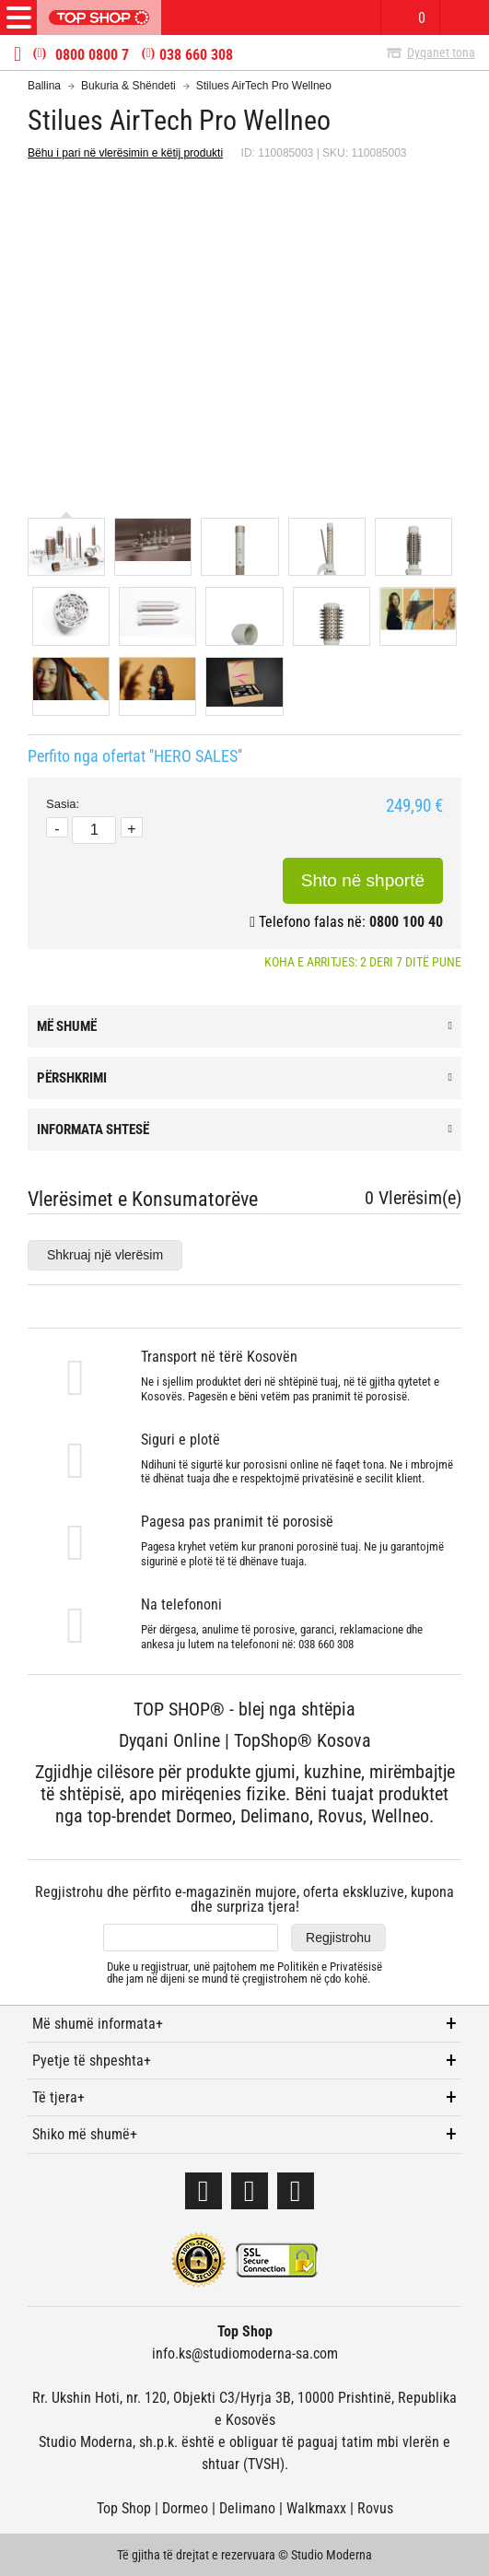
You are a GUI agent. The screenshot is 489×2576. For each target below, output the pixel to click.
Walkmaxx (316, 2508)
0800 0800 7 (92, 55)
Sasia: (62, 804)
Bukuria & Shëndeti (128, 85)
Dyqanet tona (441, 52)
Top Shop (124, 2508)
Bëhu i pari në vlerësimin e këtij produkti (125, 152)
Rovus (375, 2508)
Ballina (44, 85)
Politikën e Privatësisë (329, 1966)
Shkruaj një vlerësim (105, 1254)
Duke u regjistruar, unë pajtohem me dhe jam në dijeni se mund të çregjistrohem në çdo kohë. (244, 1973)
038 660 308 (196, 55)
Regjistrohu (338, 1937)
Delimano (247, 2508)
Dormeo (185, 2508)
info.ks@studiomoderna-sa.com (245, 2353)
